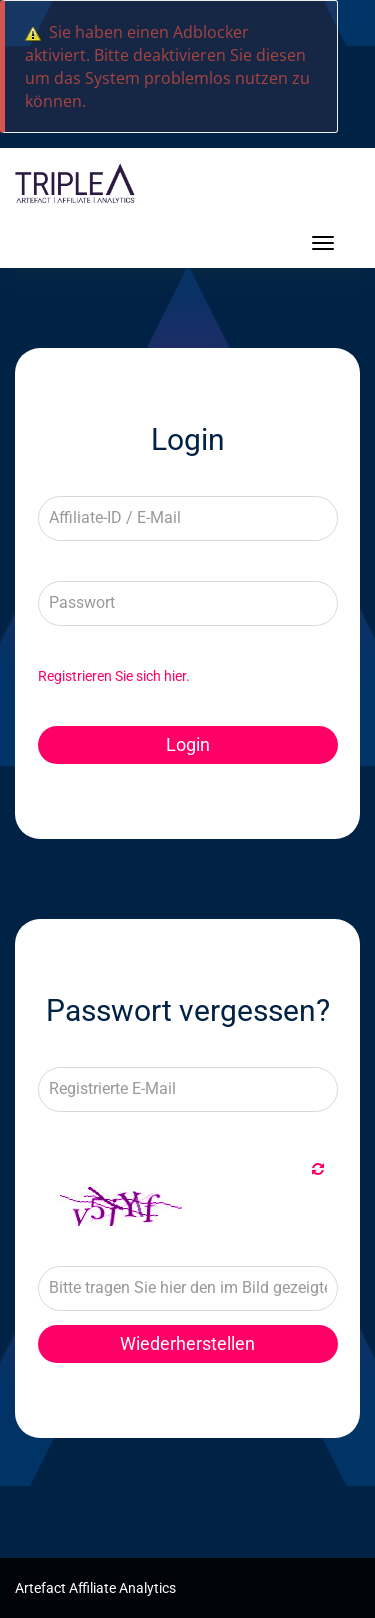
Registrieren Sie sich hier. (114, 676)
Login (188, 744)
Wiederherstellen (187, 1343)
